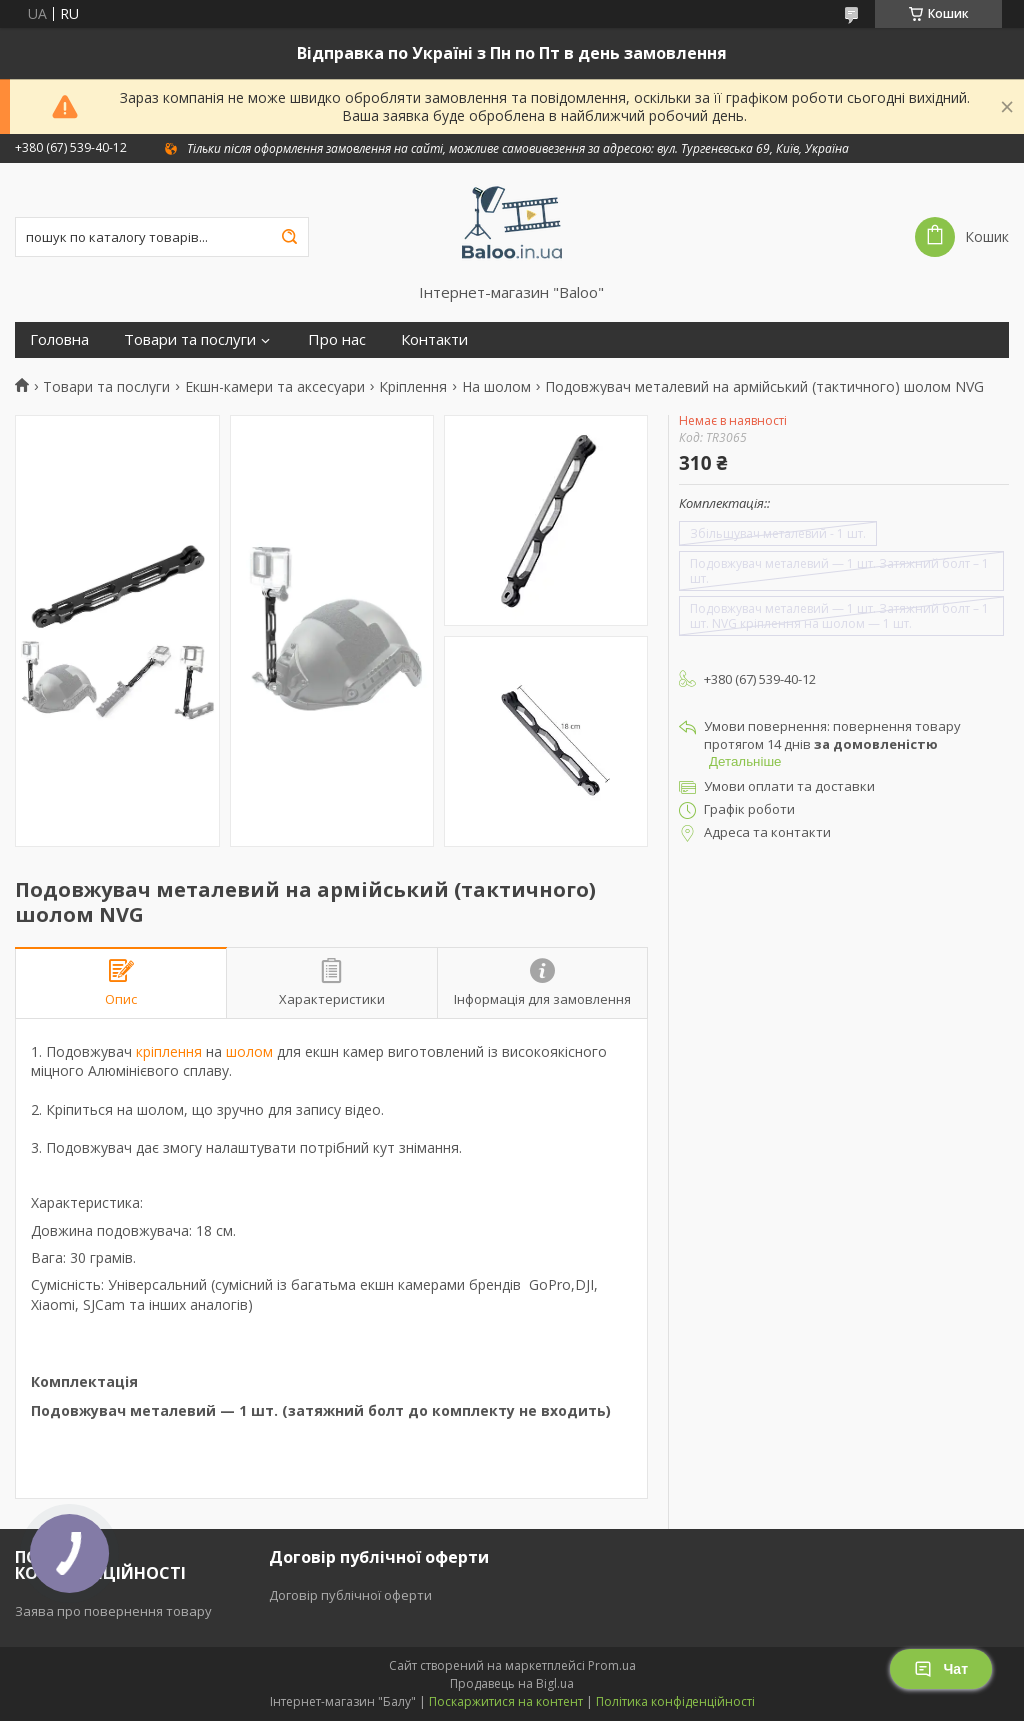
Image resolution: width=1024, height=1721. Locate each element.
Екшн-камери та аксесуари (275, 387)
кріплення (169, 1051)
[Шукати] (289, 237)
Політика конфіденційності (675, 1701)
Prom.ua (612, 1665)
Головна (59, 339)
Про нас (337, 339)
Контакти (434, 339)
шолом (249, 1051)
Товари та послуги (190, 339)
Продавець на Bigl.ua (512, 1683)
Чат (941, 1669)
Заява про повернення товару (113, 1611)
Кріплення (413, 387)
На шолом (496, 387)
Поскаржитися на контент (506, 1701)
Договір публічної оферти (350, 1595)
